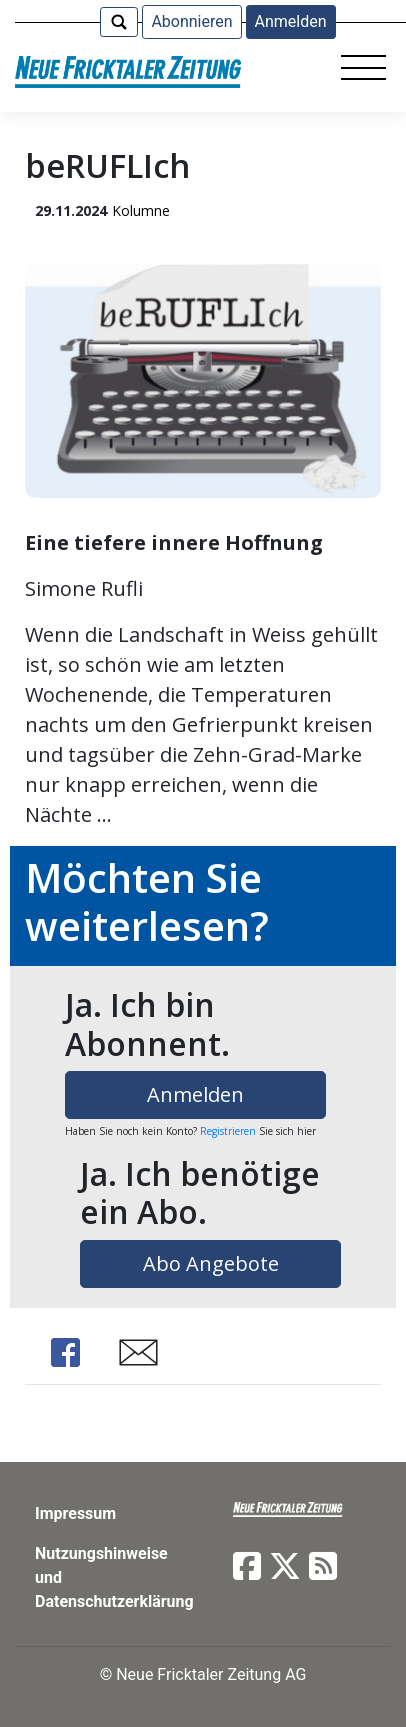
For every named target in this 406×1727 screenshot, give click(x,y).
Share (65, 1352)
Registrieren (228, 1131)
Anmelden (291, 21)
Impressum (75, 1513)
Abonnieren (191, 21)
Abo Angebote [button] (211, 1263)
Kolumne (141, 210)
